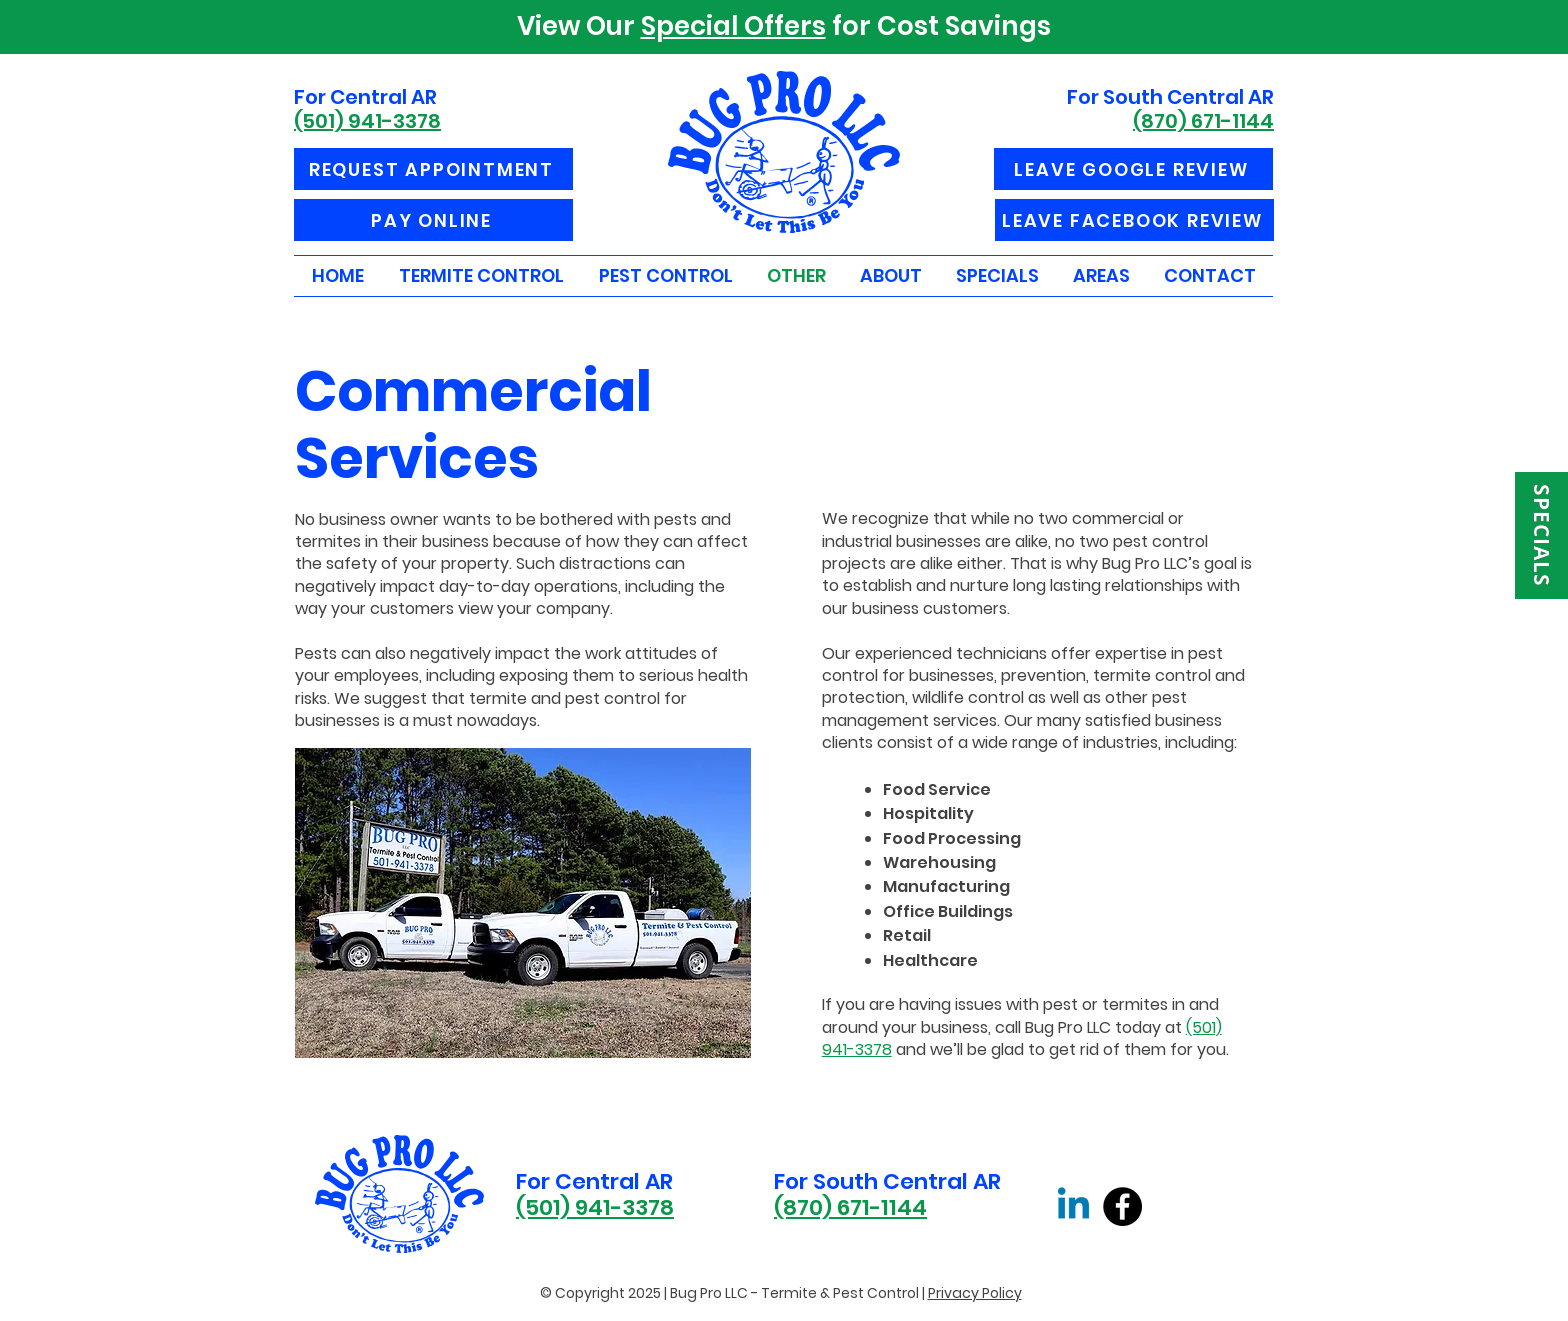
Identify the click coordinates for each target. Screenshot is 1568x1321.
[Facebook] (1122, 1206)
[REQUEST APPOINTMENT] (433, 169)
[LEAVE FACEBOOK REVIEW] (1134, 220)
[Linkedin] (1073, 1206)
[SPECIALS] (1541, 535)
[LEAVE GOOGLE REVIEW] (1133, 169)
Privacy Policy (975, 1293)
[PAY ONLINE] (433, 220)
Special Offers (733, 26)
